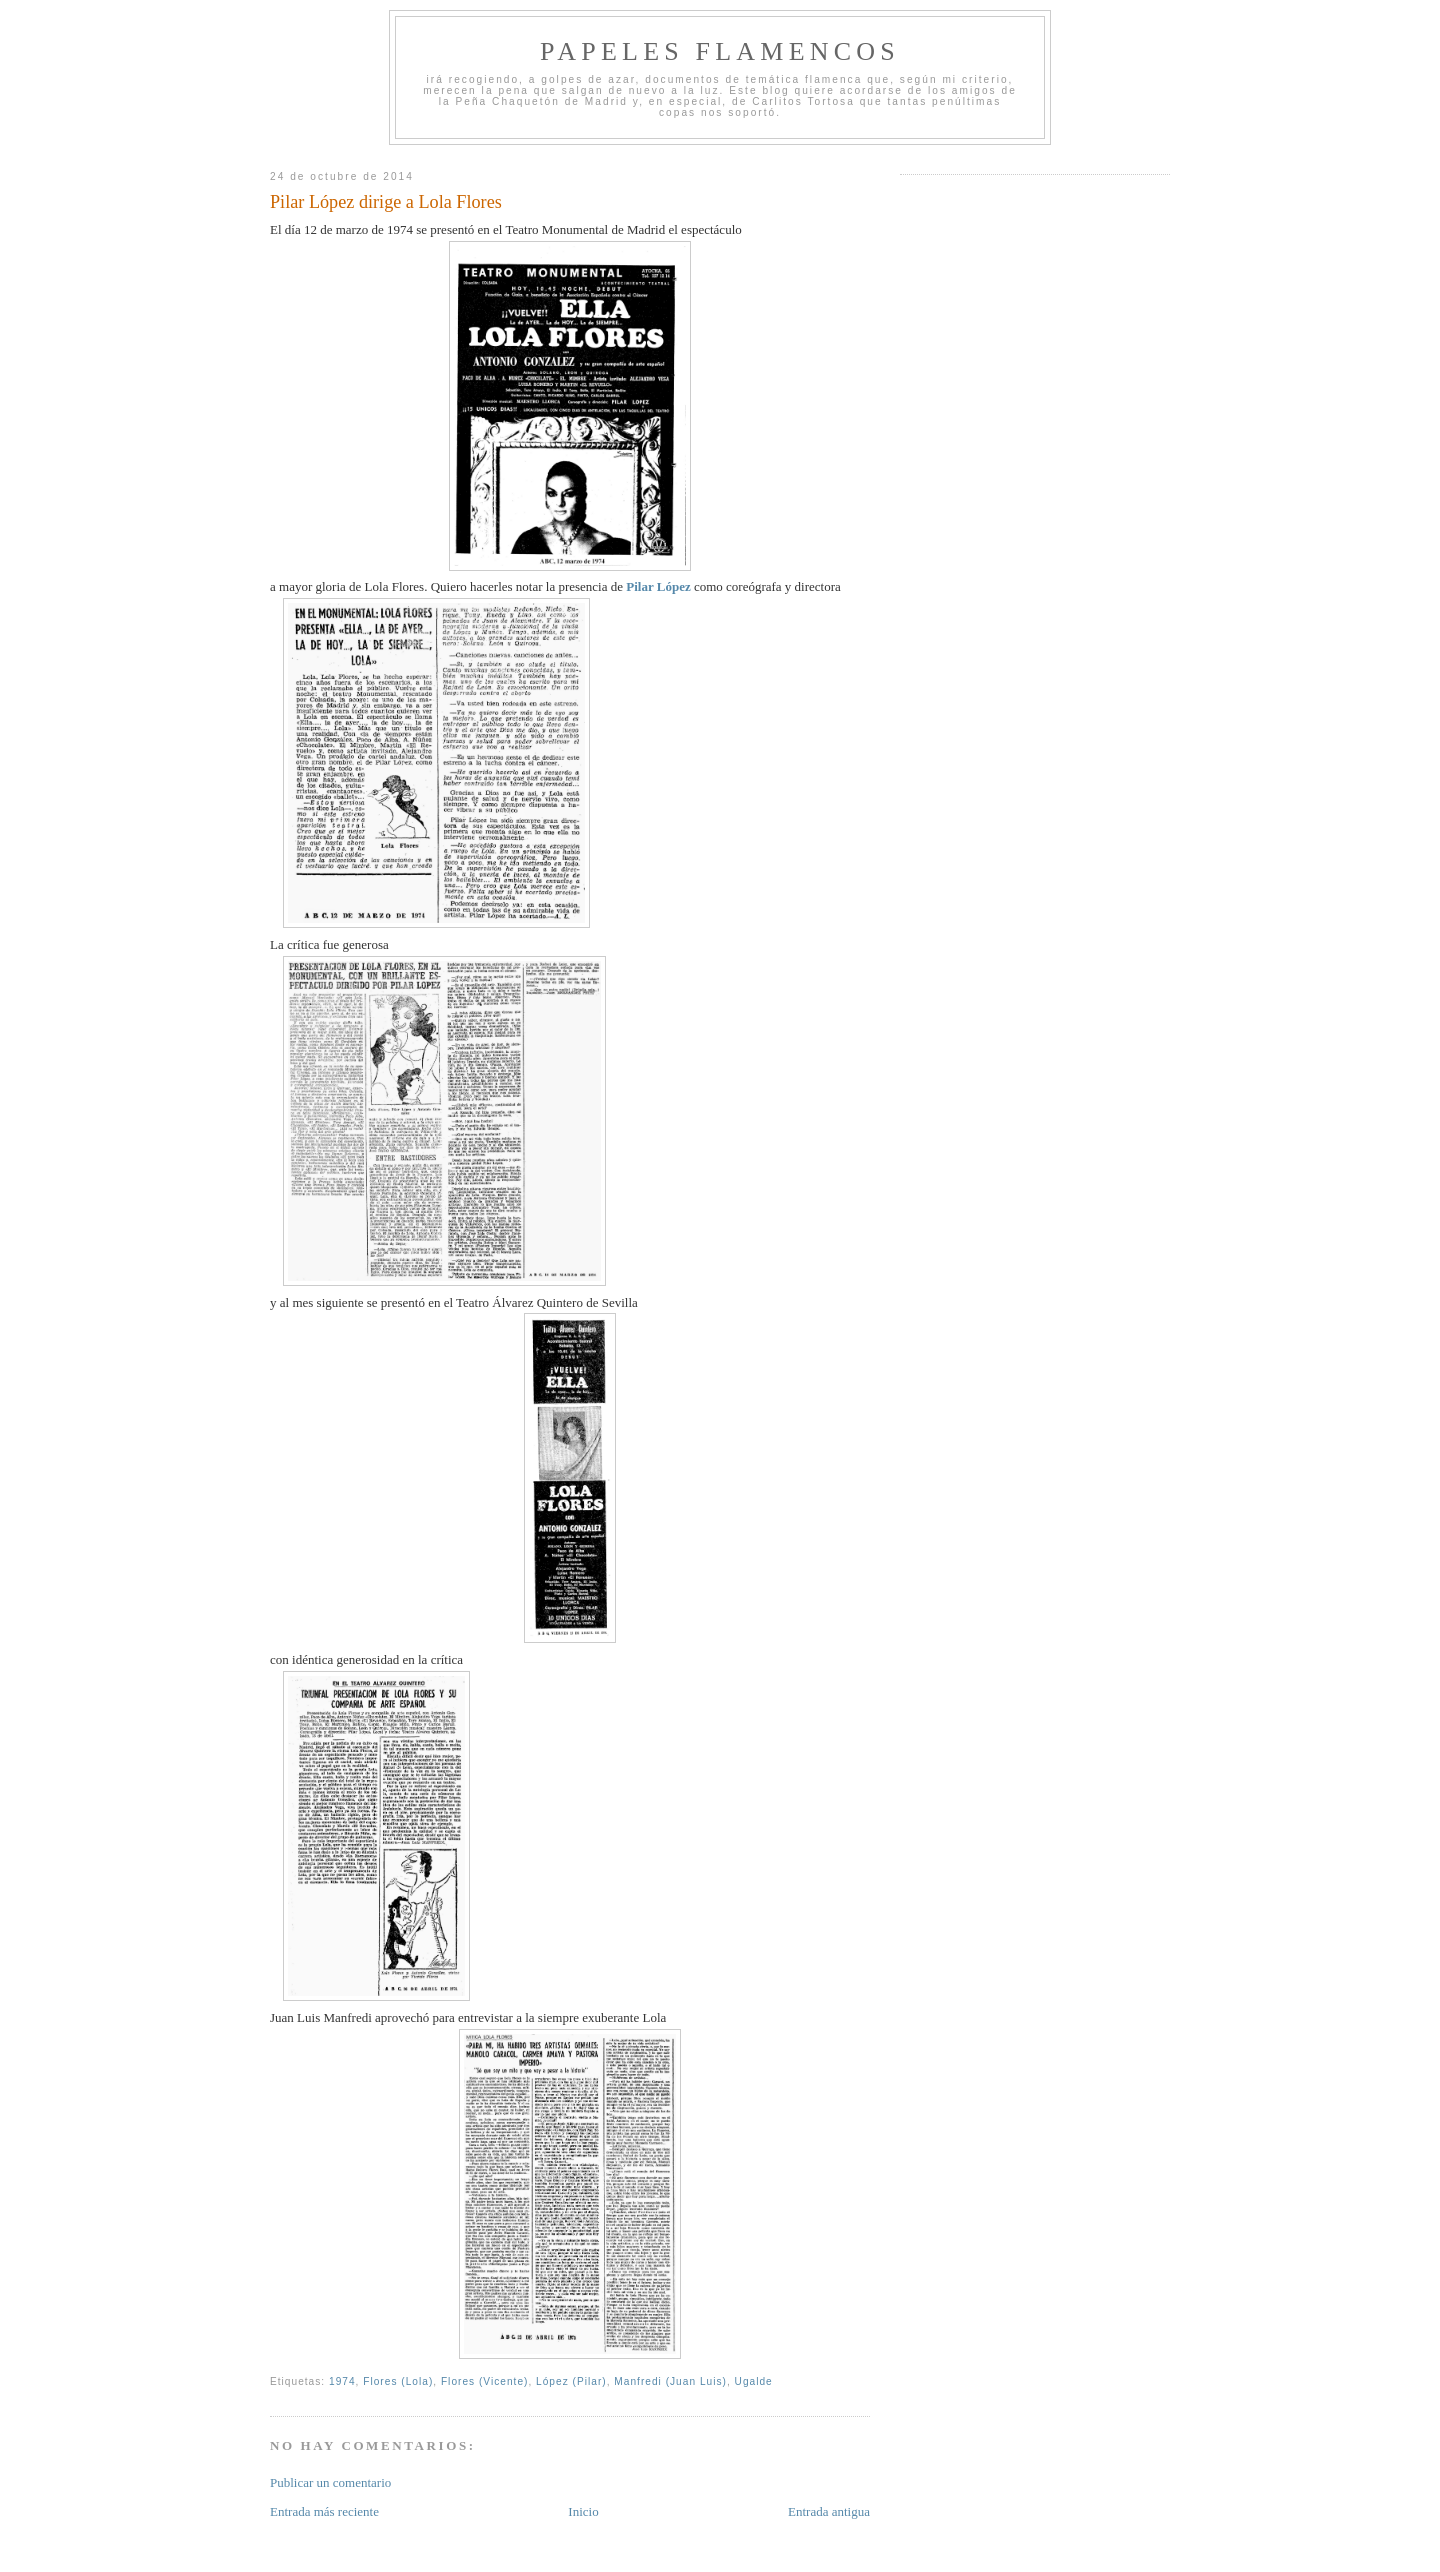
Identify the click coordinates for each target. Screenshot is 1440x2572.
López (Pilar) (571, 2381)
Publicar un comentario (330, 2482)
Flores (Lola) (398, 2381)
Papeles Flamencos (720, 51)
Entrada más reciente (324, 2511)
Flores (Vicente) (485, 2381)
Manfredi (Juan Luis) (670, 2381)
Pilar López (658, 586)
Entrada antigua (829, 2511)
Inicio (583, 2511)
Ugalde (754, 2381)
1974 (342, 2381)
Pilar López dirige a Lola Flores (386, 202)
